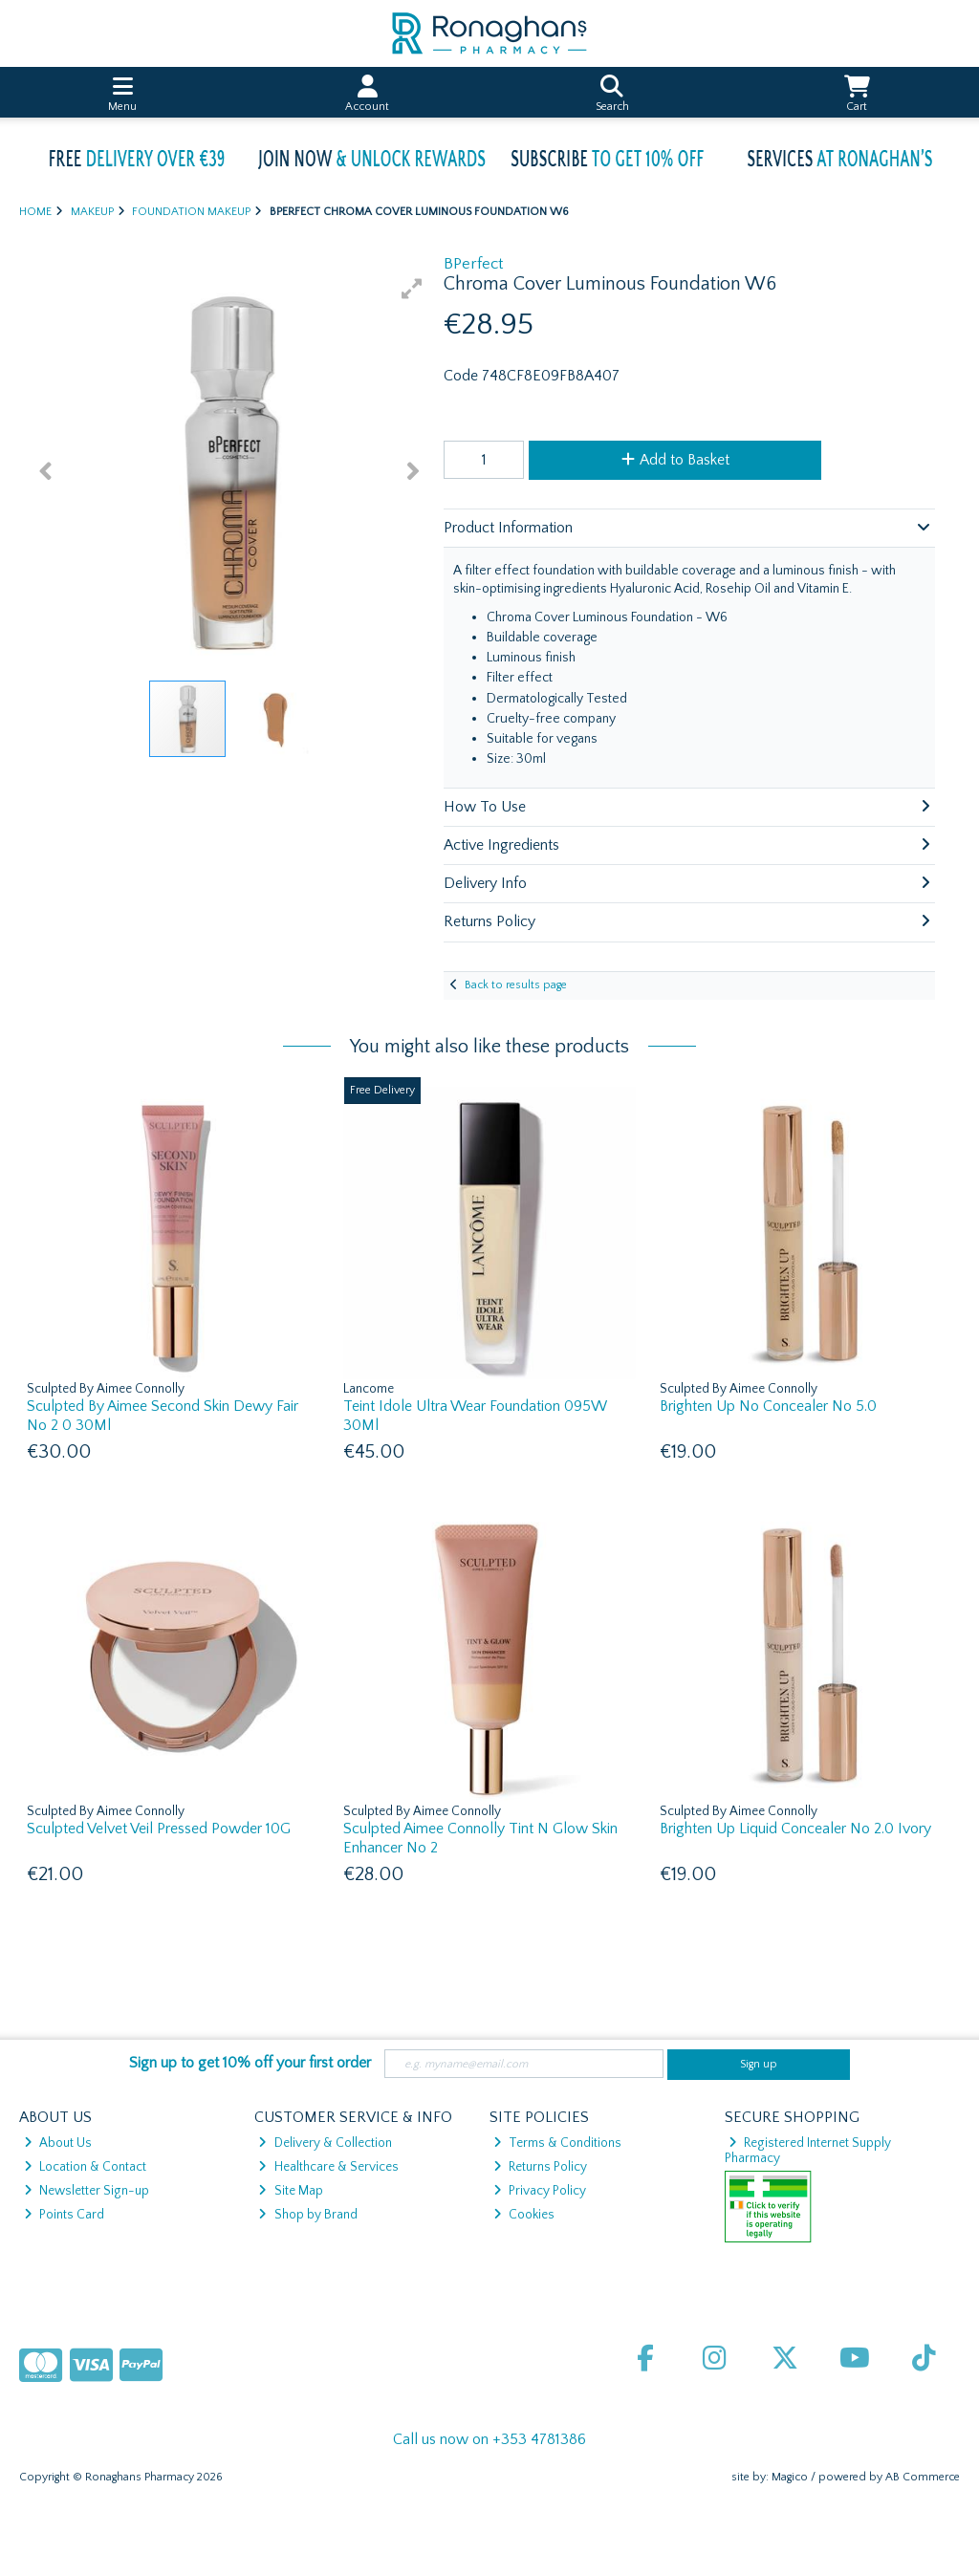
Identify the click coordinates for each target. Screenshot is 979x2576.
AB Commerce (922, 2477)
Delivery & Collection (324, 2143)
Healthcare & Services (328, 2167)
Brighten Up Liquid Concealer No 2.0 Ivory (795, 1828)
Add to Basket (675, 459)
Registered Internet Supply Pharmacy (808, 2150)
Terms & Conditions (557, 2143)
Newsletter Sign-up (86, 2190)
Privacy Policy (539, 2190)
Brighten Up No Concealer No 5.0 (768, 1406)
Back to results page (516, 985)
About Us (58, 2143)
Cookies (524, 2214)
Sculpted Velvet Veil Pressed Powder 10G (159, 1828)
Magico (790, 2477)
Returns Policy (540, 2167)
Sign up (758, 2064)
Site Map (290, 2190)
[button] (412, 288)
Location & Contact (85, 2167)
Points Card (64, 2214)
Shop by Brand (307, 2214)
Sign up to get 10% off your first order (250, 2062)
